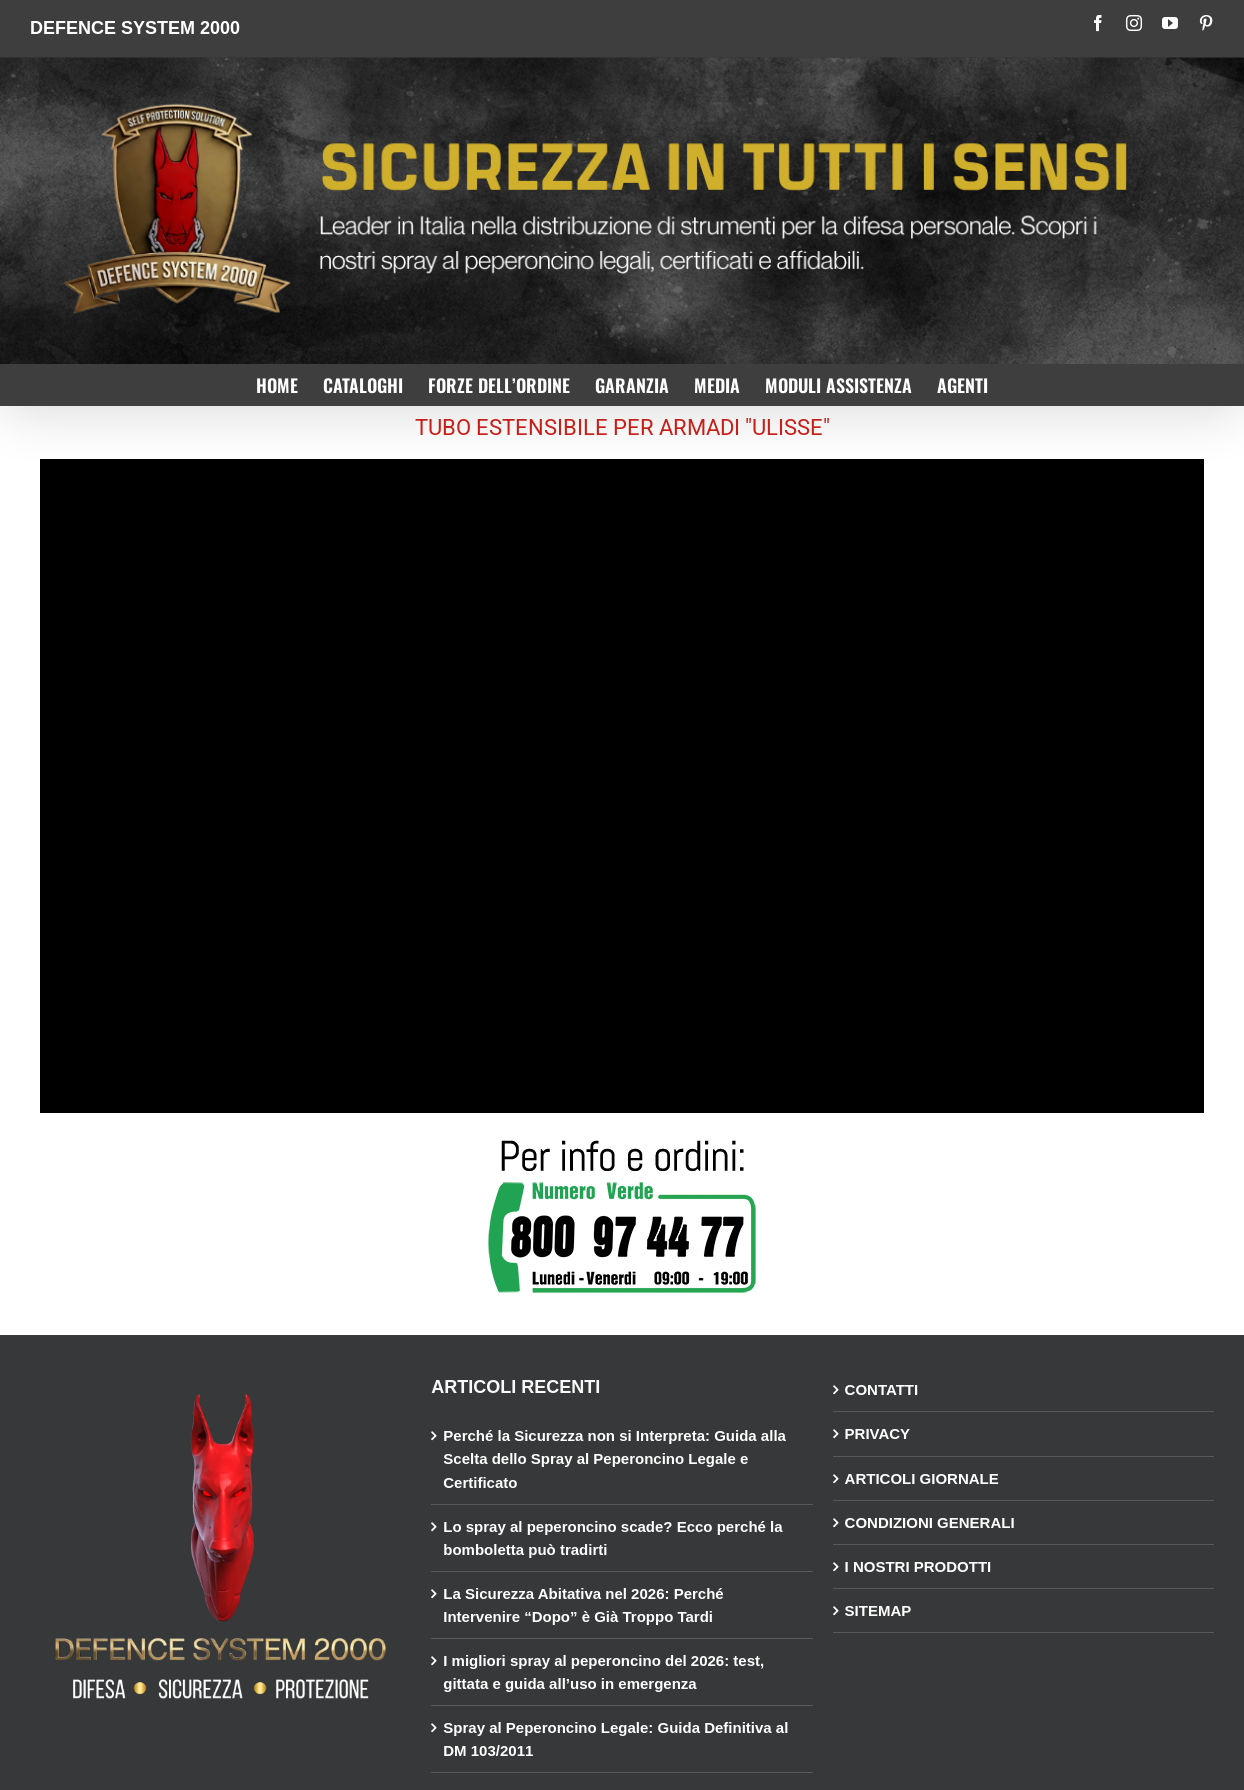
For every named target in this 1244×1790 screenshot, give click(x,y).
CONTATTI (882, 1389)
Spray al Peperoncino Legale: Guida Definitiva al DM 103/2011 (615, 1739)
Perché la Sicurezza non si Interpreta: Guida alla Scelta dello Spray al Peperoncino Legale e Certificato (614, 1458)
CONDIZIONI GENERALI (930, 1522)
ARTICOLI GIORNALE (922, 1478)
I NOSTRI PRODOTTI (918, 1566)
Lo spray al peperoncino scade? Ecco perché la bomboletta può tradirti (612, 1538)
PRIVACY (878, 1433)
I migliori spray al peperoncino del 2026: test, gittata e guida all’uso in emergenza (603, 1672)
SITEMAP (878, 1610)
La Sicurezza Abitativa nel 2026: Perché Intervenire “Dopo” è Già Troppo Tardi (583, 1605)
